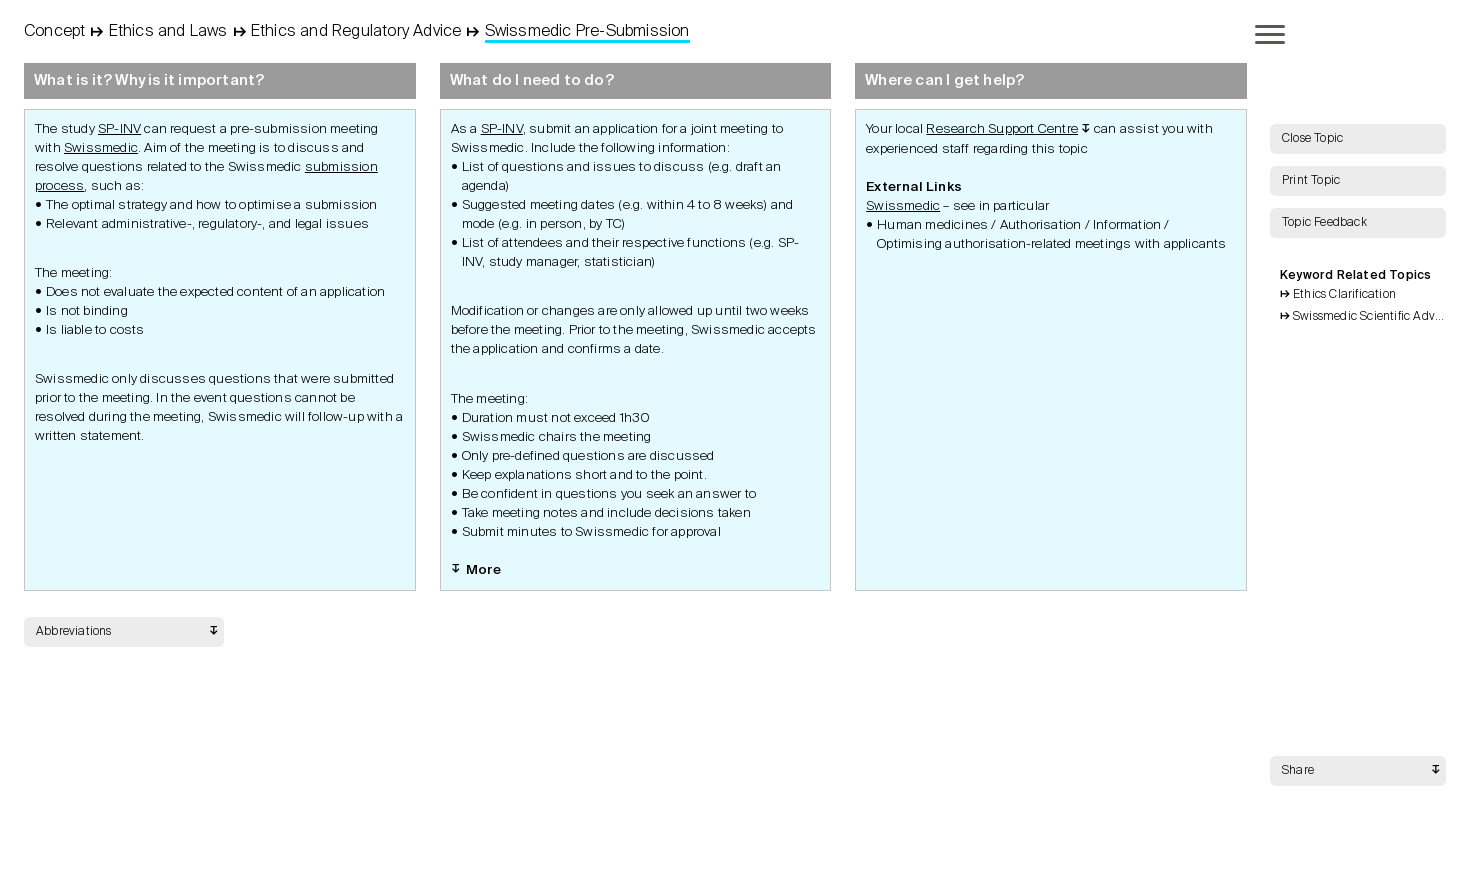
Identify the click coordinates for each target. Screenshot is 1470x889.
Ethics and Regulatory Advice (356, 32)
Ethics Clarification (1344, 295)
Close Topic (1312, 139)
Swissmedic (101, 148)
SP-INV (119, 129)
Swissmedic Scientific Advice (1369, 317)
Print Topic (1311, 181)
